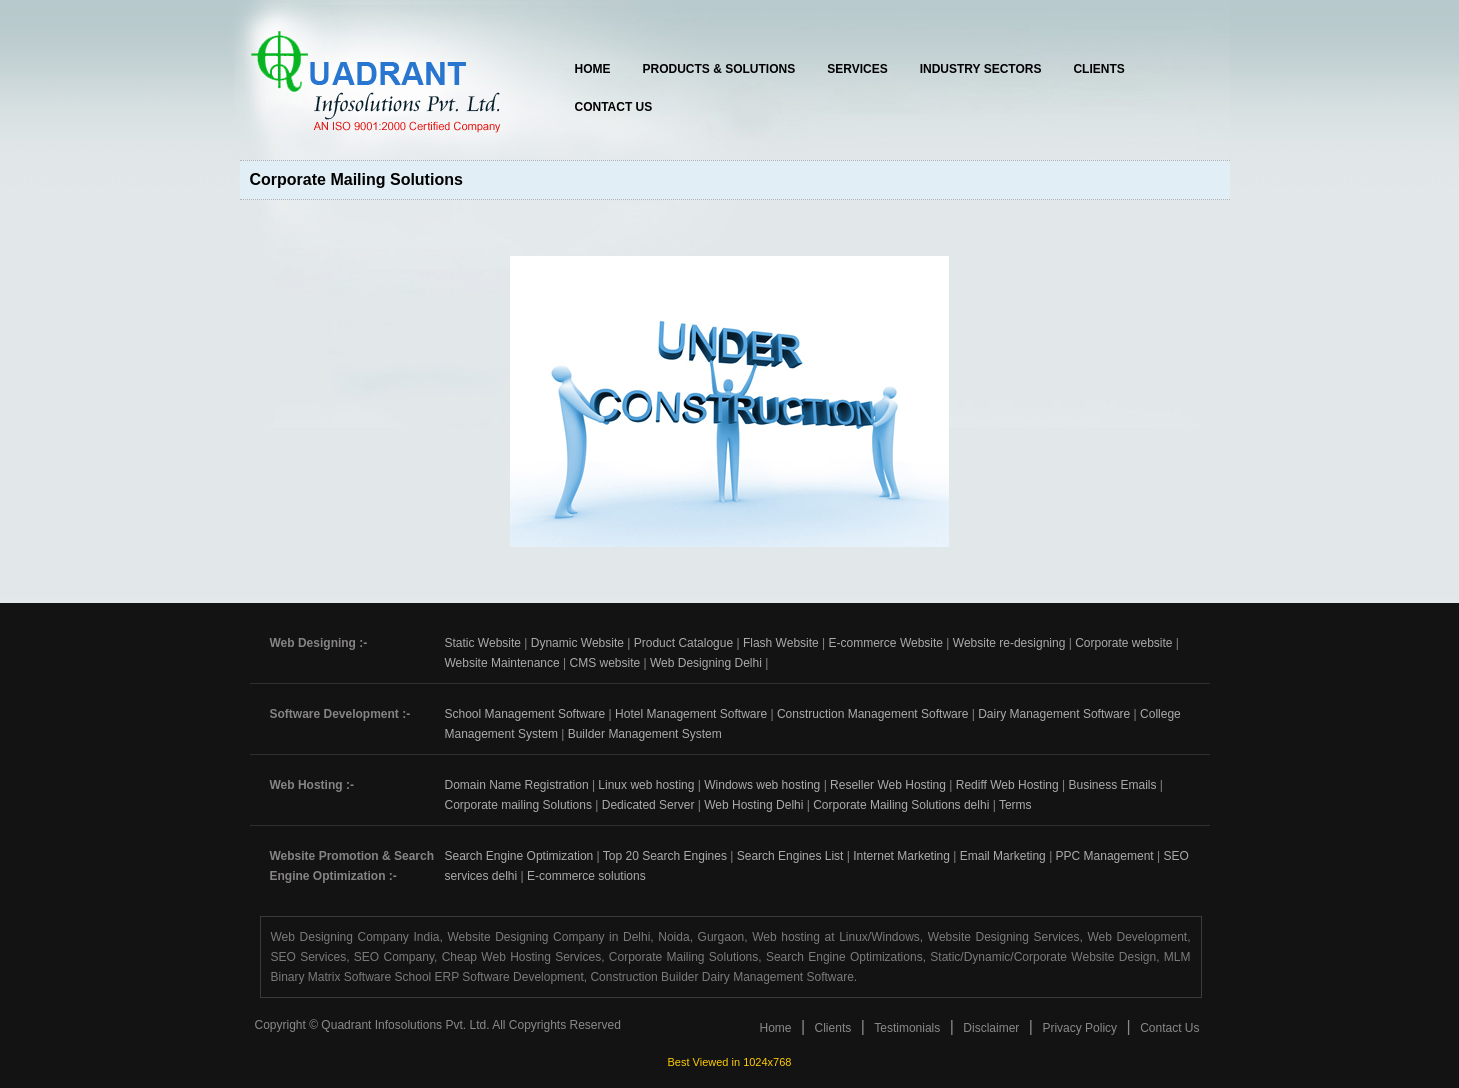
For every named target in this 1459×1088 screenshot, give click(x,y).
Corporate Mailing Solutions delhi (901, 805)
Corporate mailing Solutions (518, 805)
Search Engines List (790, 856)
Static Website (483, 643)
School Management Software (525, 714)
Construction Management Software (872, 714)
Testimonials (907, 1028)
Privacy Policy (1079, 1028)
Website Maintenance (502, 663)
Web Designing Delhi (706, 663)
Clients (1098, 69)
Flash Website (781, 643)
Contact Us (614, 107)
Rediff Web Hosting (1007, 785)
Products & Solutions (719, 69)
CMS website (604, 663)
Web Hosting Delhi (753, 805)
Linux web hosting (646, 785)
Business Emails (1112, 785)
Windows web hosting (762, 785)
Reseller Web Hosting (888, 785)
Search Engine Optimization (519, 856)
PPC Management (1105, 856)
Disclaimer (991, 1028)
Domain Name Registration (517, 785)
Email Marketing (1003, 856)
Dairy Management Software (1054, 714)
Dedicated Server (648, 805)
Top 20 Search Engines (665, 856)
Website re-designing (1009, 643)
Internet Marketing (901, 856)
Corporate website (1123, 643)
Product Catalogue (683, 643)
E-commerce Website (886, 643)
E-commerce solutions (586, 876)
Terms (1015, 805)
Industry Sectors (981, 69)
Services (857, 69)
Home (593, 69)
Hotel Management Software (691, 714)
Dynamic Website (577, 643)
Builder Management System (645, 734)
